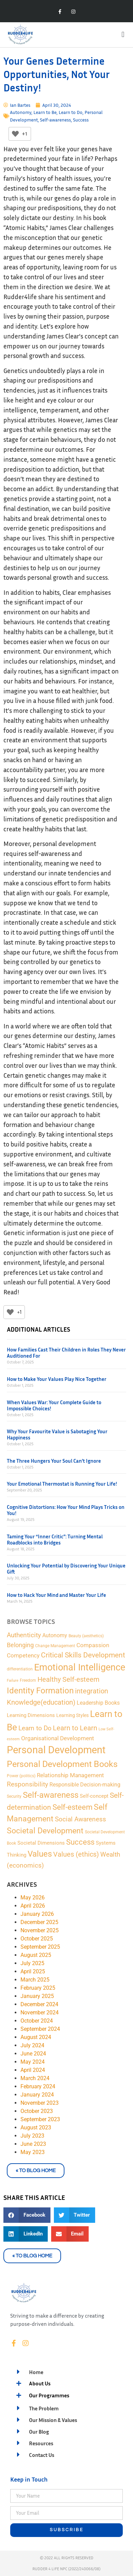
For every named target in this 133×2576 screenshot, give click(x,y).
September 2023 (40, 2119)
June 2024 (33, 2053)
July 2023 (32, 2135)
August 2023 (35, 2127)
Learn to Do (71, 112)
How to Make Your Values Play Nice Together (56, 1379)
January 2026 (37, 1914)
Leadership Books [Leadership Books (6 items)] (98, 1703)
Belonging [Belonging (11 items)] (20, 1645)
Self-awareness (55, 120)
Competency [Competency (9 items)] (23, 1655)
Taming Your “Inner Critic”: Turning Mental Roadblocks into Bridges (55, 1539)
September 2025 (40, 1947)
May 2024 (32, 2062)
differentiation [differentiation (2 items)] (20, 1668)
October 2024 (36, 2020)
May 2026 (32, 1897)
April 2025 (32, 1971)
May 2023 (32, 2152)
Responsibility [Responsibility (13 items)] (27, 1784)
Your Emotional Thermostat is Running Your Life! (62, 1484)
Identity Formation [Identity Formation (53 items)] (40, 1690)
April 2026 (32, 1905)
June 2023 (33, 2144)
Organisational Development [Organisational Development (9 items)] (57, 1738)
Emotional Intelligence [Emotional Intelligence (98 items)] (79, 1667)
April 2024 (32, 2070)
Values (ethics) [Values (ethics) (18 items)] (76, 1854)
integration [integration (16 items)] (91, 1691)
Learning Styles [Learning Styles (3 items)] (72, 1715)
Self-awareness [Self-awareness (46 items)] (50, 1795)
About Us (39, 2383)
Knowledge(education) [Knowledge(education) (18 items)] (41, 1702)
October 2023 (36, 2111)
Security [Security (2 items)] (14, 1796)
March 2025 (34, 1979)
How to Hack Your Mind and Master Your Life (56, 1595)
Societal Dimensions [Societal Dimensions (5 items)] (41, 1843)
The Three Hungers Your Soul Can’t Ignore (54, 1461)
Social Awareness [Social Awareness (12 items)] (80, 1819)
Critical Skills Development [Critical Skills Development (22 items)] (83, 1655)
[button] (123, 34)
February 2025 (37, 1988)
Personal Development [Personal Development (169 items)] (56, 1750)
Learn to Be (45, 112)
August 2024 (35, 2037)
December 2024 (39, 2004)
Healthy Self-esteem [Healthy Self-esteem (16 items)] (69, 1679)
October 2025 (36, 1938)
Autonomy (20, 112)
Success (81, 120)
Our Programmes (49, 2395)
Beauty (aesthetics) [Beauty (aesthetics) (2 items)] (86, 1635)
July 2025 (32, 1963)
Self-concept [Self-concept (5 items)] (94, 1796)
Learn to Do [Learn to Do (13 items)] (34, 1728)
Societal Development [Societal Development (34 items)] (45, 1830)
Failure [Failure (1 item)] (12, 1680)
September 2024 (40, 2029)
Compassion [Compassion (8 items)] (92, 1645)
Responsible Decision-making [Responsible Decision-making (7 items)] (84, 1784)
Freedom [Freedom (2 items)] (28, 1680)
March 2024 (34, 2078)
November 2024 (39, 2012)
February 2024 (37, 2086)
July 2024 (32, 2045)
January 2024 (37, 2094)
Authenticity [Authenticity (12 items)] (24, 1635)
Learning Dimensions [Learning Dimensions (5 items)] (31, 1715)
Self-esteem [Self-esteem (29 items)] (72, 1807)
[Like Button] (15, 134)
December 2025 (39, 1922)
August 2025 (35, 1955)
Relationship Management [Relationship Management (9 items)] (70, 1775)
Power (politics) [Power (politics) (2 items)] (21, 1775)
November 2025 (39, 1930)
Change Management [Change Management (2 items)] (55, 1645)
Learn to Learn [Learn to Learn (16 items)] (75, 1728)
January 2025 (37, 1996)
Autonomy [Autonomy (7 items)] (54, 1635)
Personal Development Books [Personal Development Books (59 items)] (62, 1764)
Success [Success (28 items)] (80, 1842)
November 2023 (39, 2103)
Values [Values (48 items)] (40, 1854)
